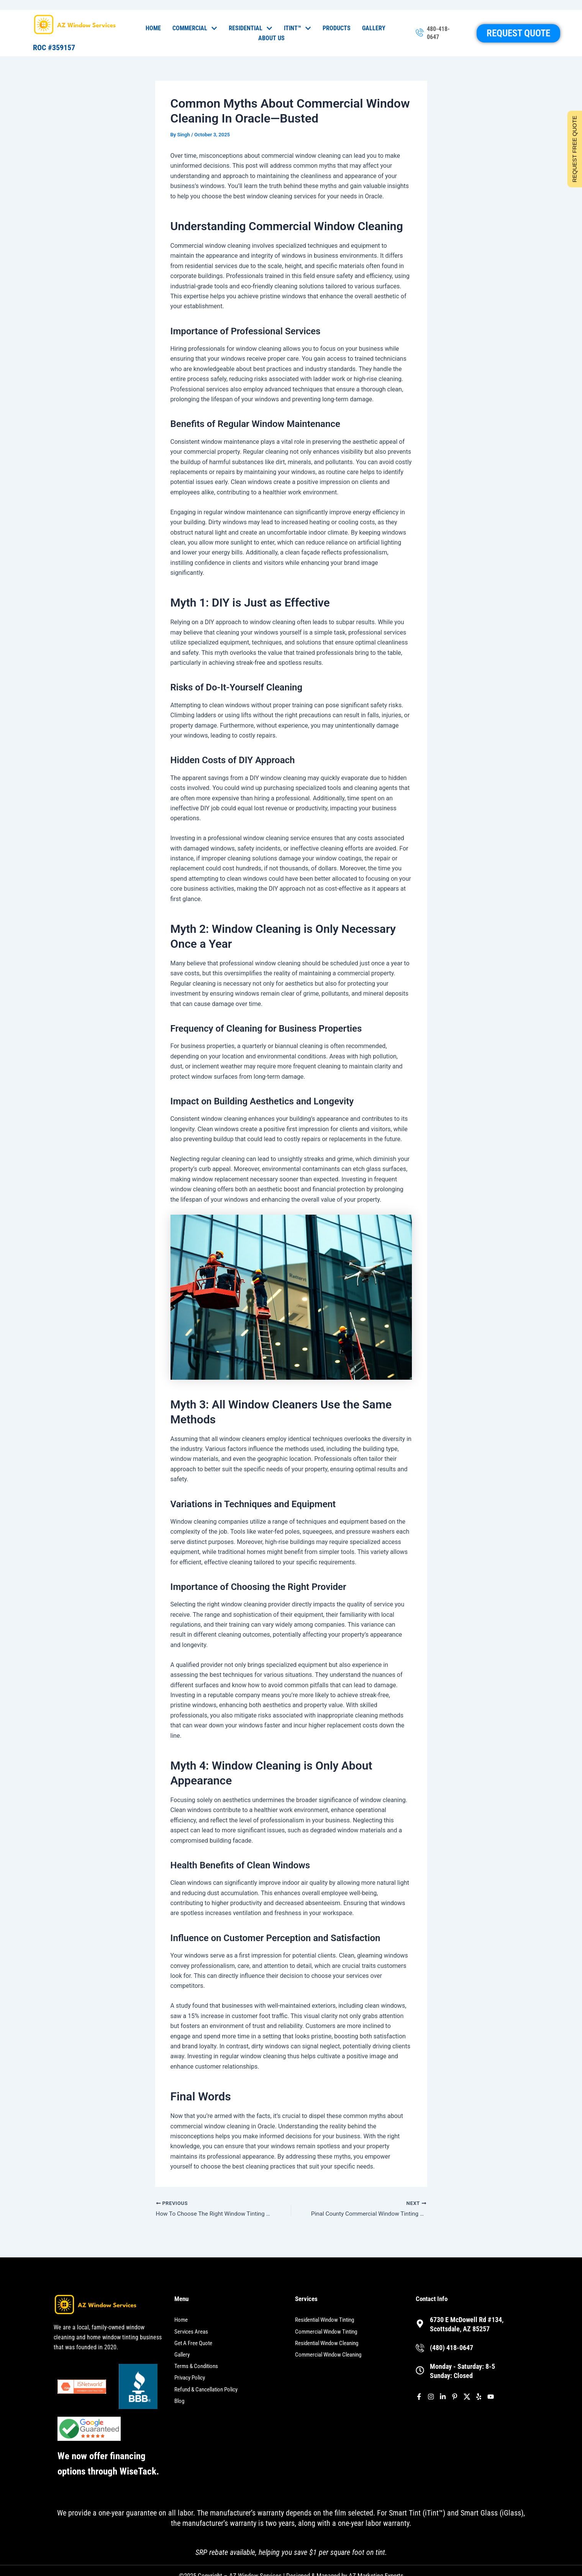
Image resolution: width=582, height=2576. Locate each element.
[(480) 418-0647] (420, 2348)
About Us (271, 38)
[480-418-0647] (420, 33)
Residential (250, 28)
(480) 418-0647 (451, 2348)
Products (337, 28)
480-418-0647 (438, 33)
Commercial (194, 28)
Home (153, 28)
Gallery (373, 28)
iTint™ (297, 28)
